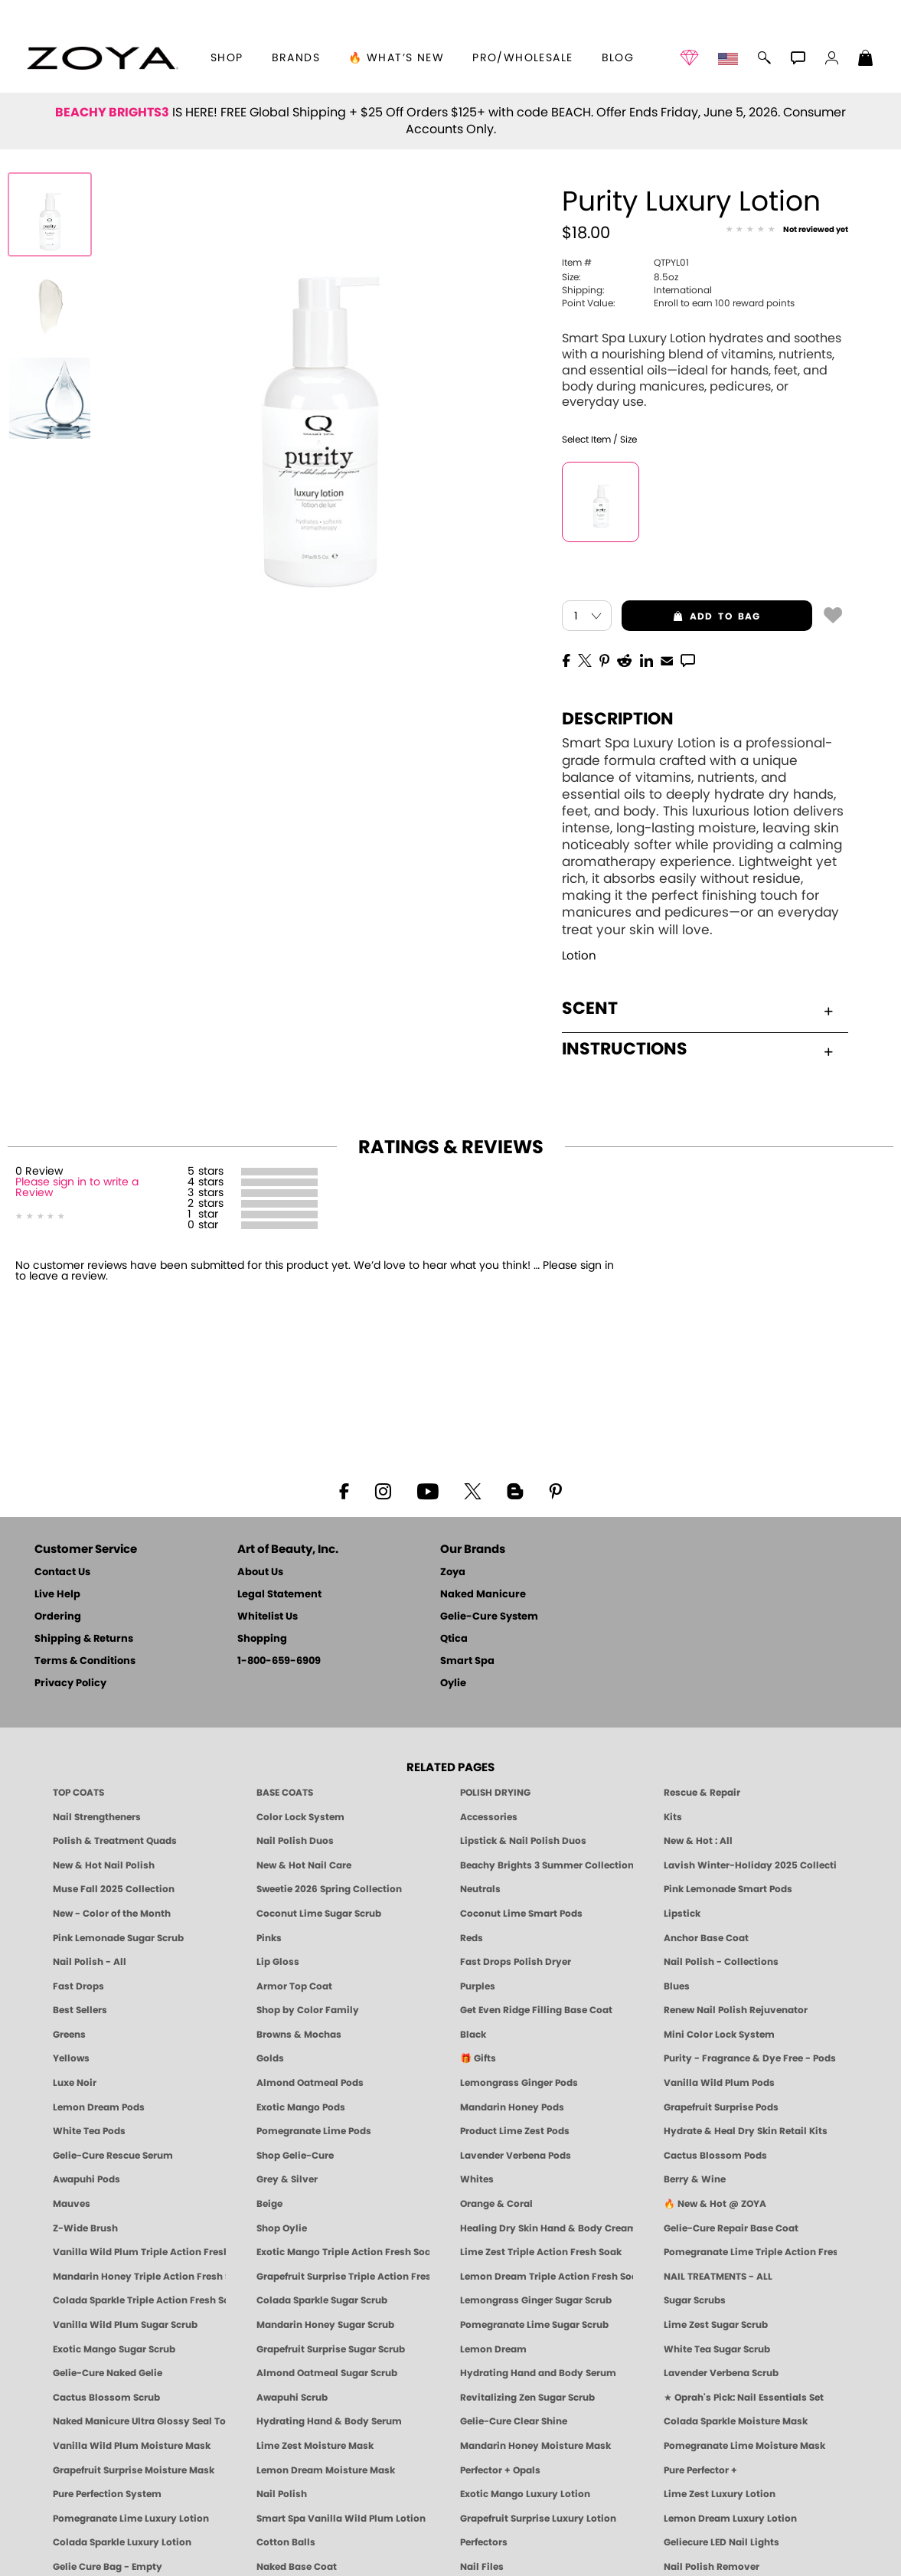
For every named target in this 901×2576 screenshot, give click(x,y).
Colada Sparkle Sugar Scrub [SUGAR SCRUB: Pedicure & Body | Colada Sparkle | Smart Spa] (321, 2300)
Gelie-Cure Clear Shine (513, 2421)
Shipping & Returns (83, 1639)
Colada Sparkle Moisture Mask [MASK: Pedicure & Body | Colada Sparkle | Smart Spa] (736, 2421)
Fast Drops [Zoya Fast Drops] (78, 1986)
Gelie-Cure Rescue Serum (113, 2155)
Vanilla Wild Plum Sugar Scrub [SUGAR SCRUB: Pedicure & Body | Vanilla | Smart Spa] (125, 2324)
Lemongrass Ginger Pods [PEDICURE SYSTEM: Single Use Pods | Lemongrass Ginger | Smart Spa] (519, 2082)
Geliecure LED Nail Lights (721, 2542)
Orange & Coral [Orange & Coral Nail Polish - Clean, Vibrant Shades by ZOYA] (496, 2203)
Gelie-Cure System (489, 1617)
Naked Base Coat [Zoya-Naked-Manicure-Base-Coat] (296, 2566)
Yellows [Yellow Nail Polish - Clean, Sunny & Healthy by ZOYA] (71, 2058)
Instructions (697, 1049)
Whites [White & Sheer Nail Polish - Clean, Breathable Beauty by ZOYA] (477, 2179)
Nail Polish (281, 2494)
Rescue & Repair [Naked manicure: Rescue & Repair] (702, 1792)
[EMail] (667, 659)
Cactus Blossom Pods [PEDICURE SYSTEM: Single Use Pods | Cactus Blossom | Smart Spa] (715, 2155)
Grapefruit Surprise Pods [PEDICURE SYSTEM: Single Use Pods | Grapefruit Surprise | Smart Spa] (721, 2107)
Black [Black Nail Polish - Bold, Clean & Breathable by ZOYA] (473, 2034)
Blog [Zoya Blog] (618, 58)
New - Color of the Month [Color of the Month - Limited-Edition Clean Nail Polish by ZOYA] (112, 1913)
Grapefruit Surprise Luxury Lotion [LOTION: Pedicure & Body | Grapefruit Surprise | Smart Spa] (538, 2518)
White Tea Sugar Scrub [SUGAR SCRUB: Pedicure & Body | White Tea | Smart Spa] (717, 2349)
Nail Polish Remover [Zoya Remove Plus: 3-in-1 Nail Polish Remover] (711, 2566)
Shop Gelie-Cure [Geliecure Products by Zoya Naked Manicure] (295, 2155)
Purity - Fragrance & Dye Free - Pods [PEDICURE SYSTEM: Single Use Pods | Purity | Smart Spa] (750, 2058)
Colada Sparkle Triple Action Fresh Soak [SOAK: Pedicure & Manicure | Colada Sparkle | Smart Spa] (139, 2300)
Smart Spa (467, 1661)
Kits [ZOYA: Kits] (673, 1817)
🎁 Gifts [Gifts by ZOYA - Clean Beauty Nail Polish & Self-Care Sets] (478, 2058)
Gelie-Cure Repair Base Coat (731, 2228)
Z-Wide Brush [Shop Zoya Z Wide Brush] (85, 2228)
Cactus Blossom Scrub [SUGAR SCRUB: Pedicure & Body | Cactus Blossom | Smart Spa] (106, 2397)
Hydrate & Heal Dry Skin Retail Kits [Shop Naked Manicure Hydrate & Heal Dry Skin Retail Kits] (746, 2131)
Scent (697, 1008)
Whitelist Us (267, 1617)
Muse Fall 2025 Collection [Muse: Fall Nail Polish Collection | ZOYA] (114, 1889)
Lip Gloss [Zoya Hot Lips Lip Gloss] (277, 1961)
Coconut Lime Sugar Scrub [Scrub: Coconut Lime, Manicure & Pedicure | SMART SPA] (318, 1913)
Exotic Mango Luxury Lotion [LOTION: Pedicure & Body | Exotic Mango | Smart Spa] (525, 2494)
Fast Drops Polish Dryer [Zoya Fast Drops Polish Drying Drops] (515, 1961)
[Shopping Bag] (865, 59)
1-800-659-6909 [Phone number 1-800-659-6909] (279, 1661)
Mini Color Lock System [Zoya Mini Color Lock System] (719, 2034)
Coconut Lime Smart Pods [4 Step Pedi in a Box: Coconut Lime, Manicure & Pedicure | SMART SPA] (521, 1913)
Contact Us (62, 1572)
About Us (260, 1572)
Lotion (579, 956)
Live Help (57, 1595)
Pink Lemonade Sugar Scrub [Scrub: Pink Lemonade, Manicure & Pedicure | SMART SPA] (118, 1938)
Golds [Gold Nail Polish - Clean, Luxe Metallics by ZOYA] (270, 2058)
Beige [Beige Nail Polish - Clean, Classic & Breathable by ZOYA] (269, 2203)
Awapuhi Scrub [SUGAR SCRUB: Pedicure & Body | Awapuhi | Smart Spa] (292, 2397)
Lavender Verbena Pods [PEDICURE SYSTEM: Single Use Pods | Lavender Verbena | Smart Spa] (515, 2155)
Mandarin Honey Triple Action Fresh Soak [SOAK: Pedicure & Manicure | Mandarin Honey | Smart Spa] (139, 2276)
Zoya (452, 1572)
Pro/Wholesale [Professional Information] (522, 58)
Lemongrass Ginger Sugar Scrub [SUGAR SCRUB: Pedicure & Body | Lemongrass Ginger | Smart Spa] (536, 2300)
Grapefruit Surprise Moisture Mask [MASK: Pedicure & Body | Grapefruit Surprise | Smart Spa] (133, 2470)
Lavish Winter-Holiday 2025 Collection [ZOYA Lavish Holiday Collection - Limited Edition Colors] (750, 1865)
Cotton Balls (285, 2542)
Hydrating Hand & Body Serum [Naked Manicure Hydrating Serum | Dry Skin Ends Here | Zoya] (329, 2421)
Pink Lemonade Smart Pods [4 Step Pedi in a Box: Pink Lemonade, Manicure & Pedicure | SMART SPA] (728, 1889)
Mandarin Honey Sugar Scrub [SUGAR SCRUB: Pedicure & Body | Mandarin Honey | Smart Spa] (325, 2324)
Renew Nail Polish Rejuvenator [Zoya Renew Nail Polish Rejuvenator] (736, 2010)
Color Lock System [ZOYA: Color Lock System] (300, 1817)
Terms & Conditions (84, 1661)
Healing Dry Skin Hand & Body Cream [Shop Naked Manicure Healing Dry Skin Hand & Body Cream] (546, 2228)
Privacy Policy (70, 1683)
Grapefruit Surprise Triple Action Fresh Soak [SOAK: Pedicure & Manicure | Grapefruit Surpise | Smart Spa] (342, 2276)
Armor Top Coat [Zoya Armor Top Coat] (294, 1986)
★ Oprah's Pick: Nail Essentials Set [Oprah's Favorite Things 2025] (744, 2397)
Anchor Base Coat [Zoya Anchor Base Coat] (706, 1938)
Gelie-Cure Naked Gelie (107, 2373)
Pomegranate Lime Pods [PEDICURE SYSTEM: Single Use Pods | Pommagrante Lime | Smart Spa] (313, 2131)
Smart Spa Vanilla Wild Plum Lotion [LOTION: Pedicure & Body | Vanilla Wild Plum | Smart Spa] (341, 2518)
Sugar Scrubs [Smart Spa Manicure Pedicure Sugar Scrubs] (695, 2300)
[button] (102, 58)
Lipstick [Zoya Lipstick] (682, 1913)
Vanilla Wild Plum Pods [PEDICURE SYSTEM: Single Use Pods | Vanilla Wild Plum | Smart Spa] (719, 2082)
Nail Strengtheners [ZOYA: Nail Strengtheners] (97, 1817)
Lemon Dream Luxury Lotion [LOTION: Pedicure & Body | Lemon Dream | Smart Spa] (730, 2518)
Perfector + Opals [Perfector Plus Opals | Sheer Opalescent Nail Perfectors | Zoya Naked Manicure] (500, 2470)
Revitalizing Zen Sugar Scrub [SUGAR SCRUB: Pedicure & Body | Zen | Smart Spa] (527, 2397)
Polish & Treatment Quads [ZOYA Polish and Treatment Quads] (115, 1840)
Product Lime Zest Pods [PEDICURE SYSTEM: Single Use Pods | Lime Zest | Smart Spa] (515, 2131)
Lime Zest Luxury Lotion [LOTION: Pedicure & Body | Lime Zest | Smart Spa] (719, 2494)
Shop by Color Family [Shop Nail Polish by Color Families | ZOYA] (307, 2010)
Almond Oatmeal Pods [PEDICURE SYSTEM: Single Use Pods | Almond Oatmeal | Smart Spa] (310, 2082)
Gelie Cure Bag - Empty (107, 2566)
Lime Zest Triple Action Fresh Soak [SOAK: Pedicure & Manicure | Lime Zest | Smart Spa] (541, 2252)
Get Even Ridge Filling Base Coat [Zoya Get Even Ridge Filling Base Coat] (536, 2010)
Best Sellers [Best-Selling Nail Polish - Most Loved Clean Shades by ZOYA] (80, 2010)
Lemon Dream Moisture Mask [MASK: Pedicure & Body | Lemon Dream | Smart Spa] (325, 2470)
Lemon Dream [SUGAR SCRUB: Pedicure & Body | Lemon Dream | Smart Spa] (493, 2349)
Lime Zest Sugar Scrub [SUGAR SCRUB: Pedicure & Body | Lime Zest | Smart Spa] (716, 2324)
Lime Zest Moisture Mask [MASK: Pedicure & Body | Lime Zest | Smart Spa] (315, 2445)
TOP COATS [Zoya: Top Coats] (78, 1792)
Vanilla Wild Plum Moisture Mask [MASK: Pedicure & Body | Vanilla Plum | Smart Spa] (132, 2445)
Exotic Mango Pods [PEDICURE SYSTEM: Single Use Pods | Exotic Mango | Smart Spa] (300, 2107)
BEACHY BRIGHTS (112, 112)
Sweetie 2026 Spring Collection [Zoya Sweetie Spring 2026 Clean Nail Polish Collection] (329, 1889)
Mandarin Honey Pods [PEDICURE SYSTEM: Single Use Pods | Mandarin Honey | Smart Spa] (512, 2107)
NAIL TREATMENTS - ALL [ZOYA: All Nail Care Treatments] (718, 2276)
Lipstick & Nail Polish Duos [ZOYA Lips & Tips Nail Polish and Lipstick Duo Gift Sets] (523, 1840)
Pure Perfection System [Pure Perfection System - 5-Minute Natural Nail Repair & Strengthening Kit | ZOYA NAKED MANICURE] (107, 2494)
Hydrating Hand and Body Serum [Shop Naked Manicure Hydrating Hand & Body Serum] (538, 2373)
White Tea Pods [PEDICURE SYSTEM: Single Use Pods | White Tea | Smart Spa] (89, 2131)
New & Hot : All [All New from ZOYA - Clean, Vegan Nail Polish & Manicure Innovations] (698, 1840)
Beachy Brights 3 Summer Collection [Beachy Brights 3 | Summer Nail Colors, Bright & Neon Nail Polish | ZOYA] (546, 1865)
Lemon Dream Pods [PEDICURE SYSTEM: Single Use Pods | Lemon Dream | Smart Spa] (99, 2107)
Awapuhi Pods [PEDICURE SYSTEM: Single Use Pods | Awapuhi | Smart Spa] (86, 2179)
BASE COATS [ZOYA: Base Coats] (284, 1792)
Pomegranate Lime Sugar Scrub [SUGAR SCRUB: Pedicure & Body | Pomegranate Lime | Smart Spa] (534, 2324)
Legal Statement (279, 1595)
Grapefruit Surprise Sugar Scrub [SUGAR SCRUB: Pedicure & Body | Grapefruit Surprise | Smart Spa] (330, 2349)
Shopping (262, 1639)
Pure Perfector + (700, 2470)
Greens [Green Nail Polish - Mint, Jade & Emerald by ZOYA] (69, 2034)
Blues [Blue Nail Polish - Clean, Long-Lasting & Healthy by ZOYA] (677, 1986)
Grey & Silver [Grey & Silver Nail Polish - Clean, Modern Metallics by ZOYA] (287, 2179)
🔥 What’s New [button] (396, 58)
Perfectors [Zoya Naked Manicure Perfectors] (484, 2542)
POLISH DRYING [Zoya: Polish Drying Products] (495, 1792)
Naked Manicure (483, 1595)
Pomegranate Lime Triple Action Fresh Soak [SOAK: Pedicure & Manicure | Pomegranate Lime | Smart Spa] (750, 2252)
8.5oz (620, 277)
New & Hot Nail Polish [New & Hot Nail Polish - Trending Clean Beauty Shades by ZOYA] (104, 1865)
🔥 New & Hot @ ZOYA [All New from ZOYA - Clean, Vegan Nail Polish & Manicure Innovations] (715, 2203)
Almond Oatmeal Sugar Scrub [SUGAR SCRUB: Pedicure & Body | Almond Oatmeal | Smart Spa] (326, 2373)
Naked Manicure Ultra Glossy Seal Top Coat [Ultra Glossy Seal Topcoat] (139, 2421)
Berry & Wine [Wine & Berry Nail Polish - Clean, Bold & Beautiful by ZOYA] (695, 2179)
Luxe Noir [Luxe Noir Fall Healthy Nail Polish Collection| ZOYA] (74, 2082)
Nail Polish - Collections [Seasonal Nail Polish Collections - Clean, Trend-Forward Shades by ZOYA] (721, 1961)
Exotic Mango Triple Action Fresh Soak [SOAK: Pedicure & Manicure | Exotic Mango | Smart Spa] (342, 2252)
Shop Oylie (281, 2228)
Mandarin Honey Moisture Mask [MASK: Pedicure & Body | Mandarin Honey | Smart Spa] (535, 2445)
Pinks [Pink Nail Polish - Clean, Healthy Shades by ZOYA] (269, 1938)
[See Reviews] (787, 230)
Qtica (454, 1639)
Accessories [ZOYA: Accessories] (488, 1817)
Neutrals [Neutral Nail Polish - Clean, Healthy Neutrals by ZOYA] (480, 1889)
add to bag (691, 616)
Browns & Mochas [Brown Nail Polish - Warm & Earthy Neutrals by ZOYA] (298, 2034)
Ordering (57, 1617)
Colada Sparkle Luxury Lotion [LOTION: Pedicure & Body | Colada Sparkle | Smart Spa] (122, 2542)
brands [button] (296, 58)
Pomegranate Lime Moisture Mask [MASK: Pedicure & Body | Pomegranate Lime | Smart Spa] (744, 2445)
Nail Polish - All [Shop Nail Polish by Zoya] (89, 1961)
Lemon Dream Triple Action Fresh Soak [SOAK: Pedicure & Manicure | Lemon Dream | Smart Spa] (546, 2276)
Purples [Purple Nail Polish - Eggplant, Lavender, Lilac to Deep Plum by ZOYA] (477, 1986)
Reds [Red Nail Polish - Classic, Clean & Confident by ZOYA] (471, 1938)
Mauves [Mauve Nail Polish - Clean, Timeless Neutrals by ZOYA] (71, 2203)
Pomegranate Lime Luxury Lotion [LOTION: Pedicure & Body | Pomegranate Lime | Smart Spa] (131, 2518)
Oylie (453, 1683)
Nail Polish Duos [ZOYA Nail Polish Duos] (295, 1840)
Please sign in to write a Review (77, 1187)
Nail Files (482, 2566)
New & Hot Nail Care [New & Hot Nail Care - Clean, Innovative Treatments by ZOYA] (303, 1865)
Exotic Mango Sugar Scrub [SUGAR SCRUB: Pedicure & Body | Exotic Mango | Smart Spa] (114, 2349)
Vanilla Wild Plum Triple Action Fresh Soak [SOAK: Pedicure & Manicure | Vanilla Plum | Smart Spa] (139, 2252)
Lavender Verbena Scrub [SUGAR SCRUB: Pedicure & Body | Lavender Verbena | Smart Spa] (721, 2373)
